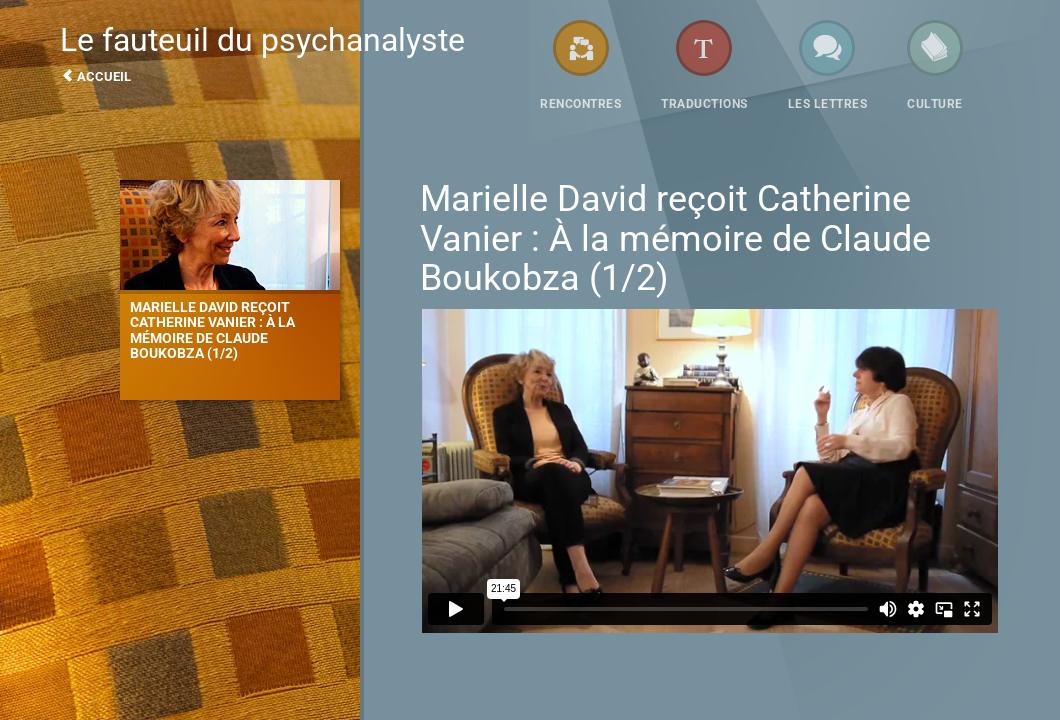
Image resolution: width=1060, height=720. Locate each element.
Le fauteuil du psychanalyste (290, 52)
